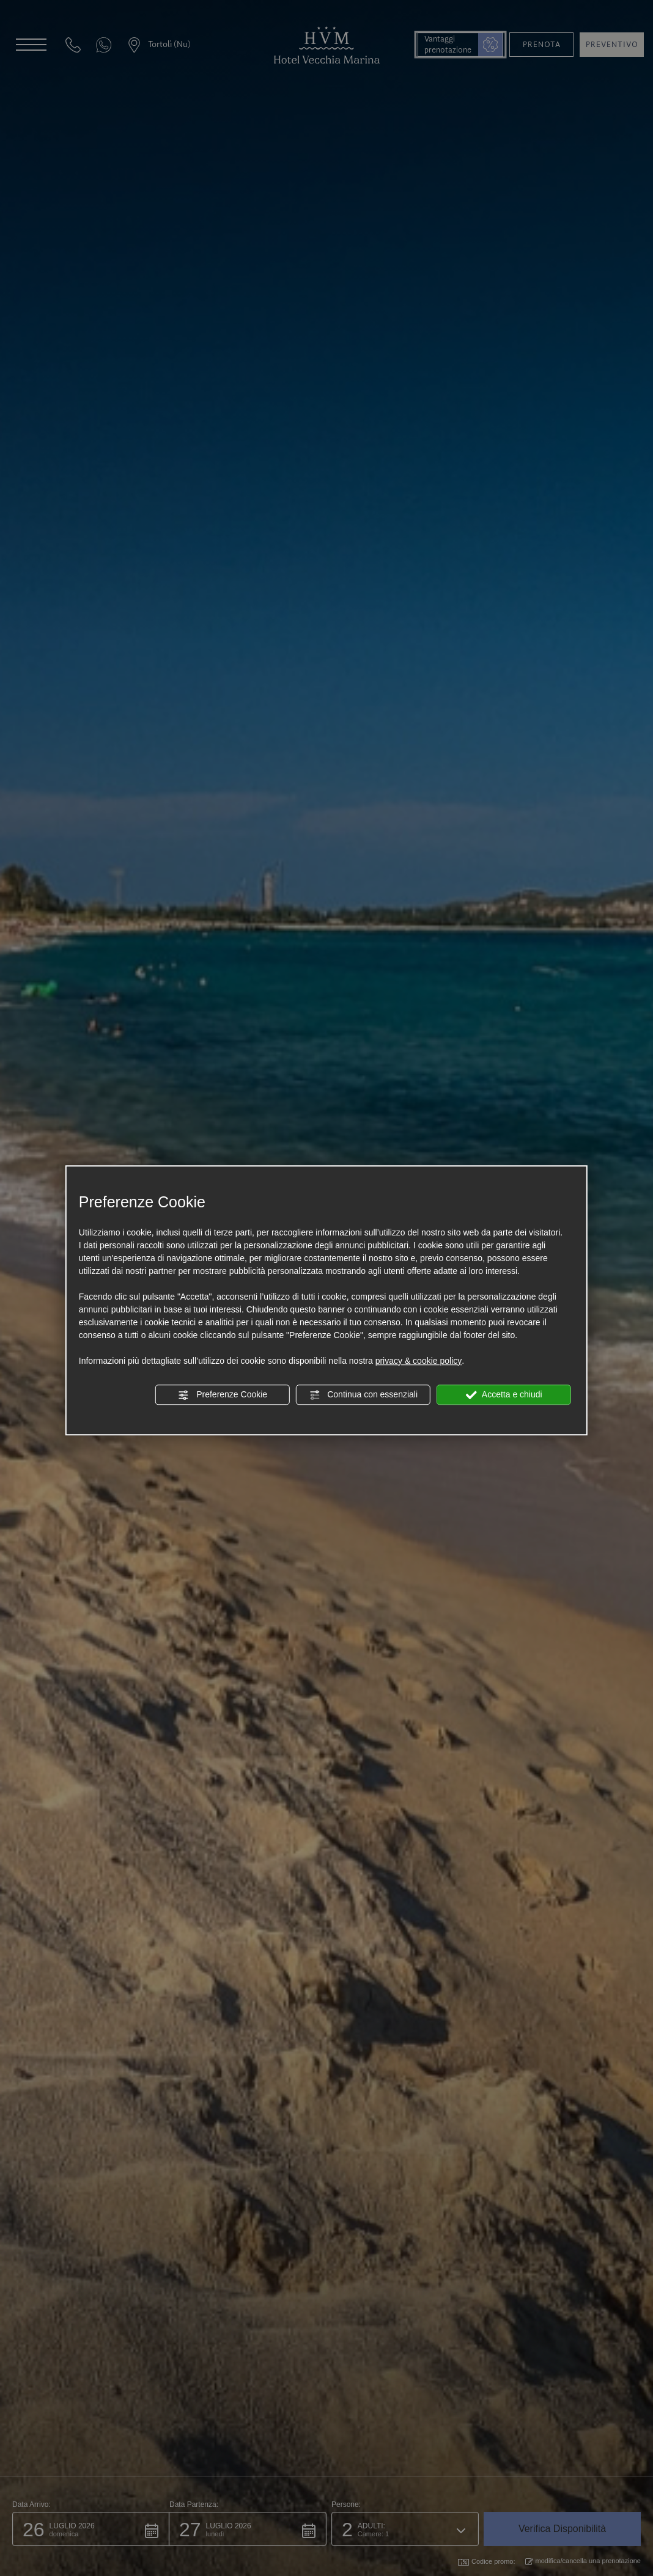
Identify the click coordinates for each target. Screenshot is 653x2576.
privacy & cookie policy (418, 1361)
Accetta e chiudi (504, 1394)
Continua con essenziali (363, 1394)
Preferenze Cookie (222, 1394)
